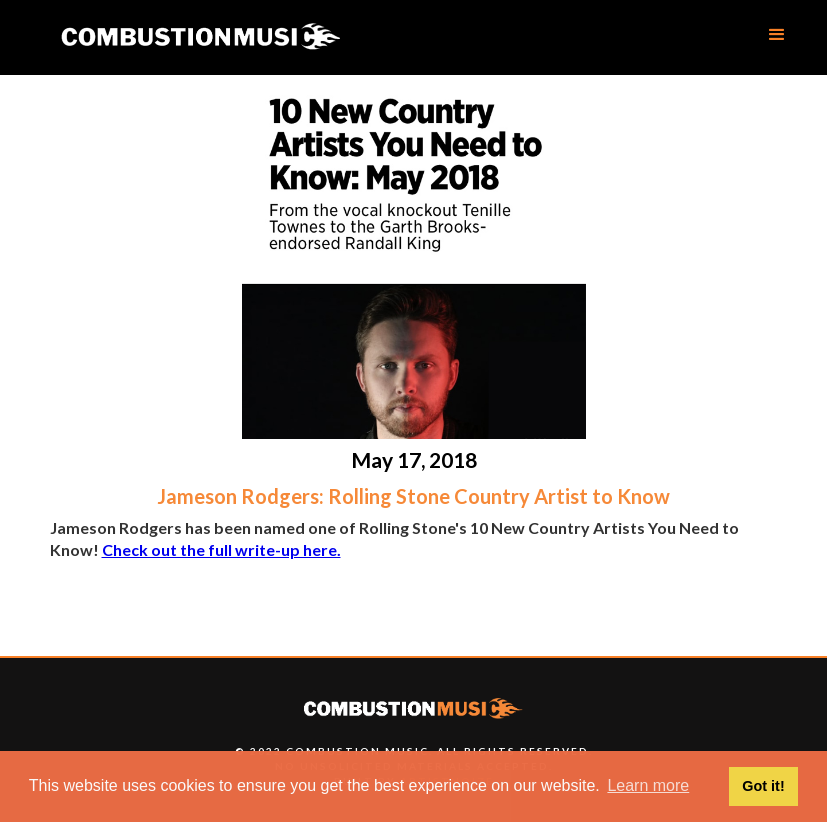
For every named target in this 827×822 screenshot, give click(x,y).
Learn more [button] (648, 785)
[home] (200, 37)
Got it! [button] (763, 786)
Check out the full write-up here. (221, 549)
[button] (777, 35)
